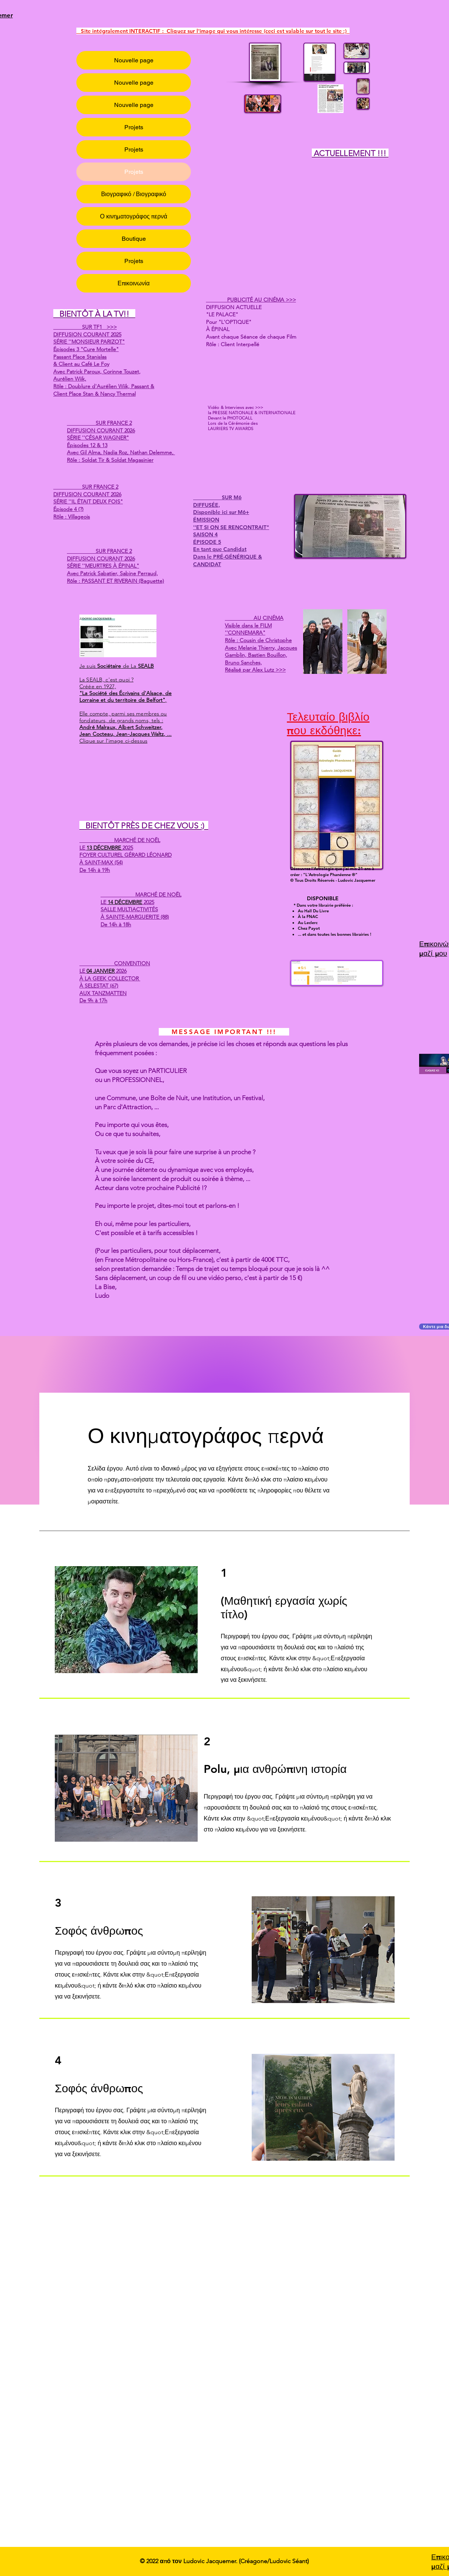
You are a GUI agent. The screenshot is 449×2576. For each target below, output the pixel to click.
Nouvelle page (133, 60)
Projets (133, 127)
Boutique (134, 238)
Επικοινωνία (134, 283)
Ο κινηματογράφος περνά (133, 216)
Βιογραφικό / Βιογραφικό (133, 194)
